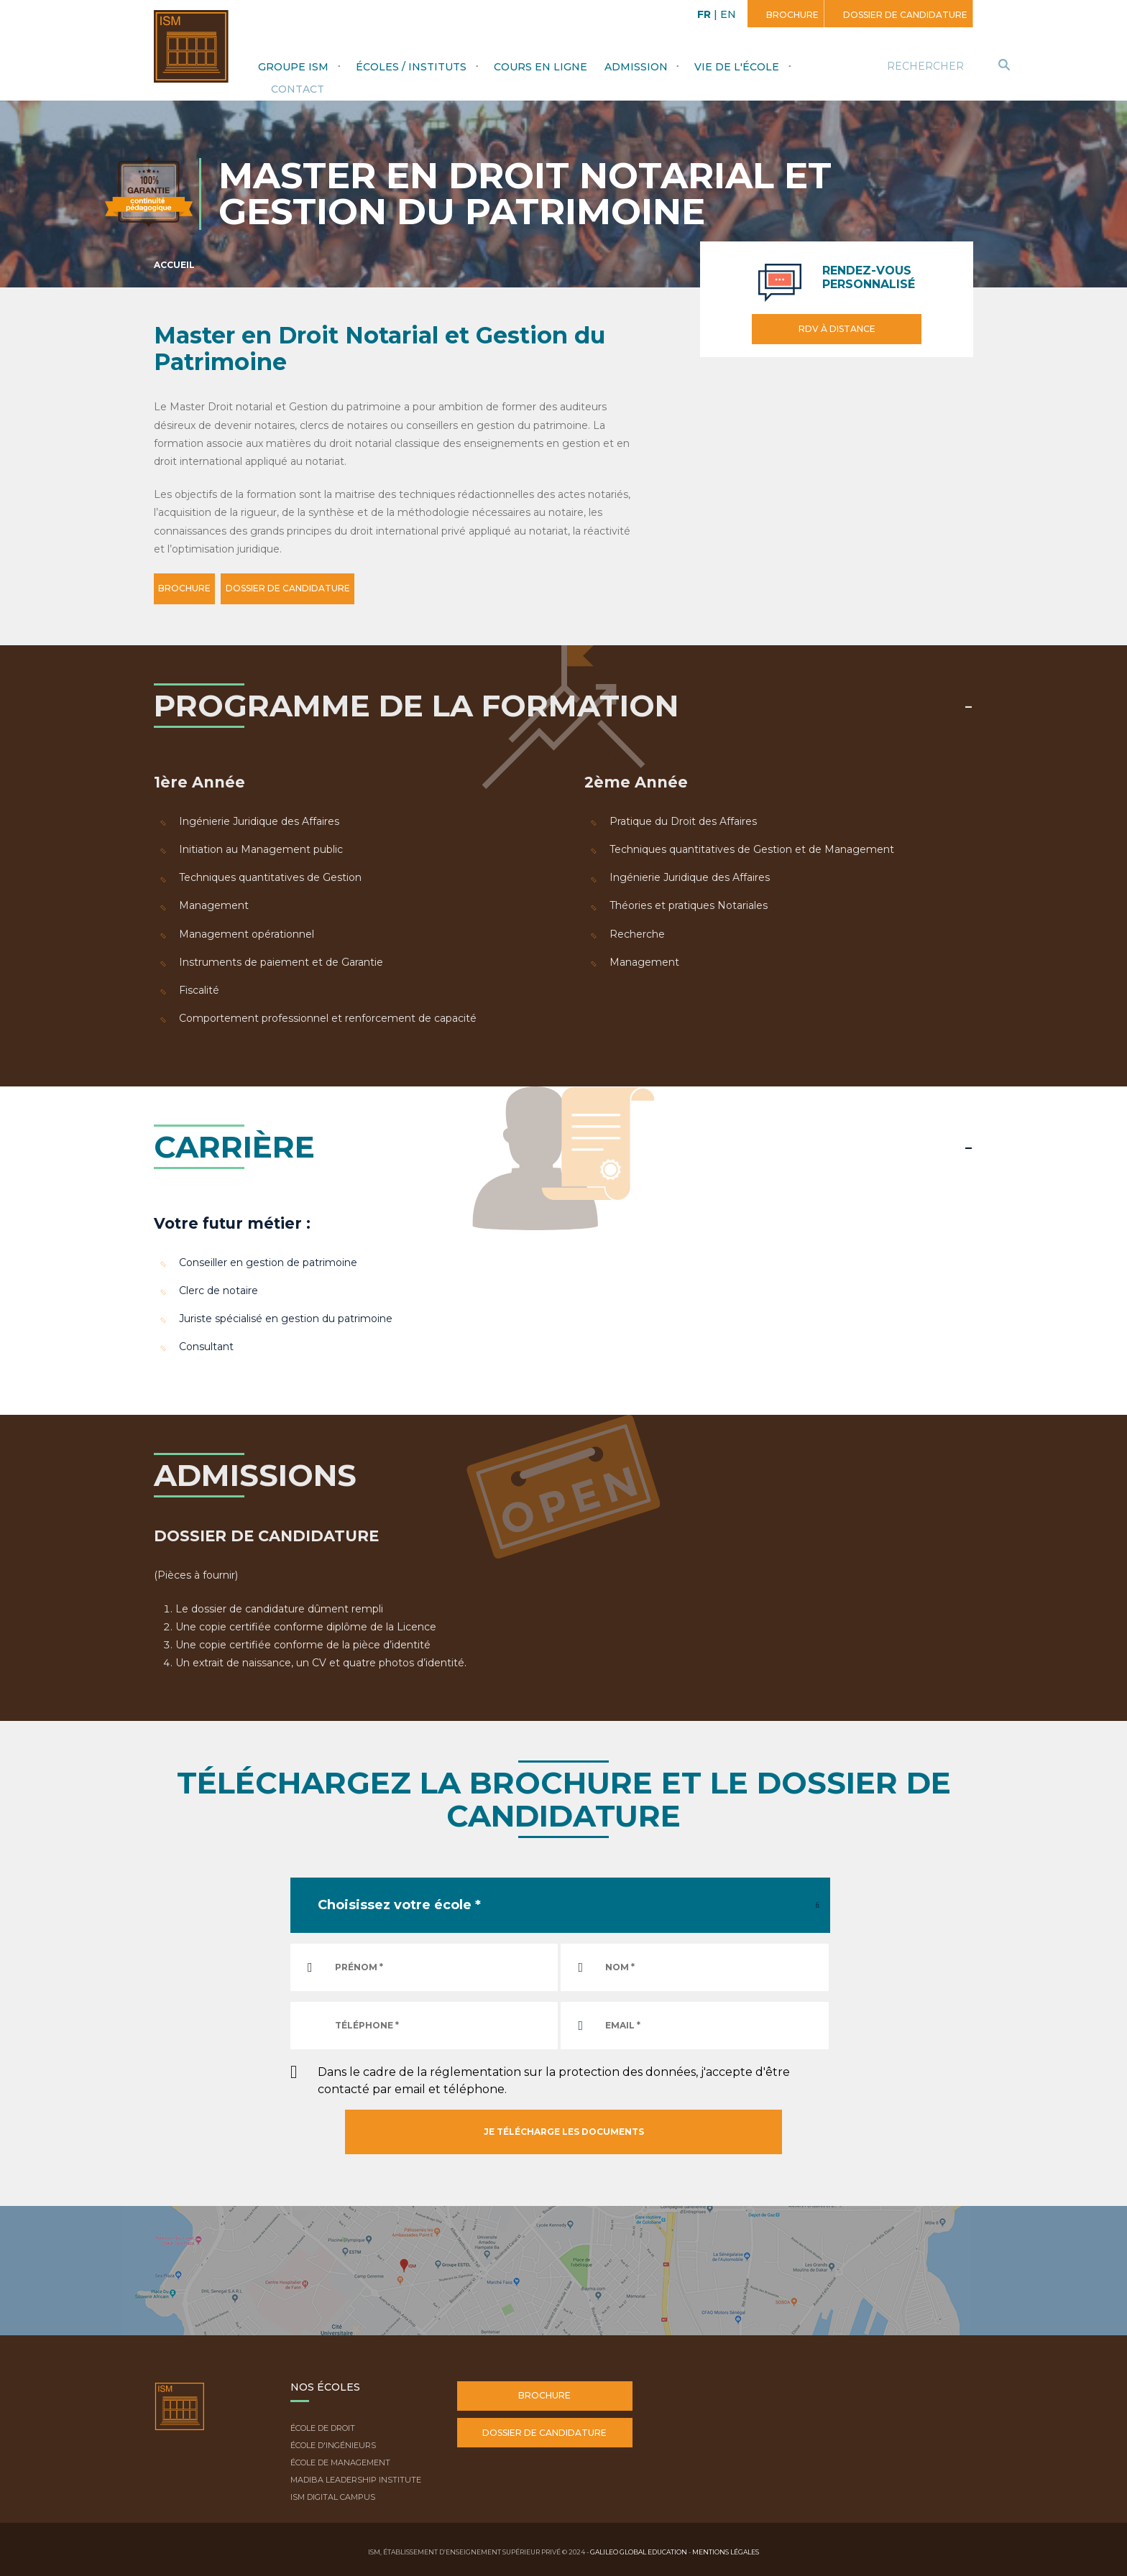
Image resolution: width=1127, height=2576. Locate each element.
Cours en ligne (540, 67)
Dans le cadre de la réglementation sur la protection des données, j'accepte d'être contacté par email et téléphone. (554, 2077)
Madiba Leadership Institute (355, 2476)
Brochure (791, 14)
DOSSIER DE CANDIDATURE (326, 588)
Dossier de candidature (904, 14)
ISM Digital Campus (332, 2493)
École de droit (322, 2425)
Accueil (174, 264)
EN (728, 14)
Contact (297, 89)
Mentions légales (725, 2548)
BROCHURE (197, 588)
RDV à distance (837, 328)
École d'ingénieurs (333, 2442)
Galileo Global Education (638, 2548)
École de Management (340, 2460)
